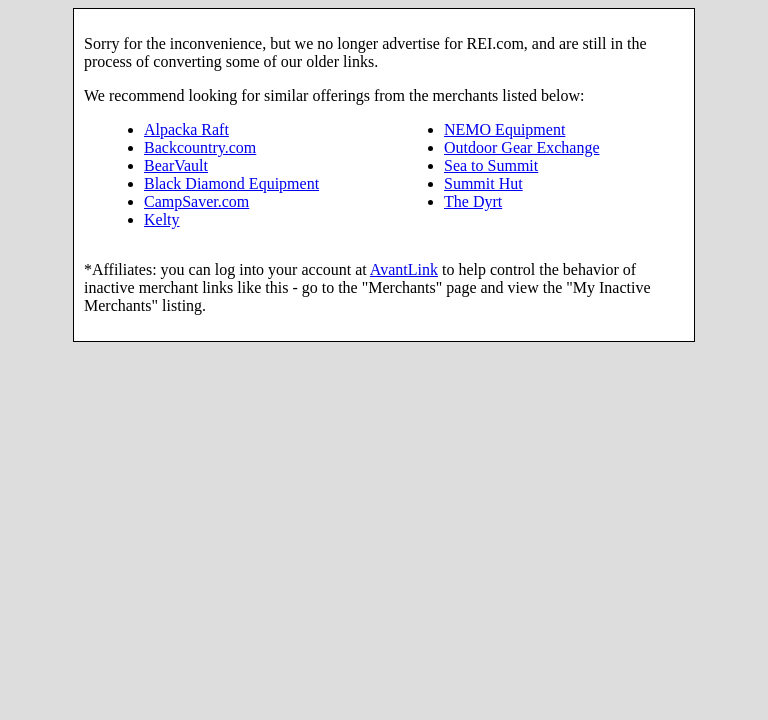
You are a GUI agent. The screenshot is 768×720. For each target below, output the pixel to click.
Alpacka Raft (186, 129)
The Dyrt (473, 201)
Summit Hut (483, 183)
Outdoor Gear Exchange (522, 147)
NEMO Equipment (504, 129)
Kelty (162, 219)
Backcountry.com (200, 147)
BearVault (176, 165)
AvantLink (404, 269)
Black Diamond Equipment (231, 183)
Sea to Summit (491, 165)
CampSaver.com (196, 201)
